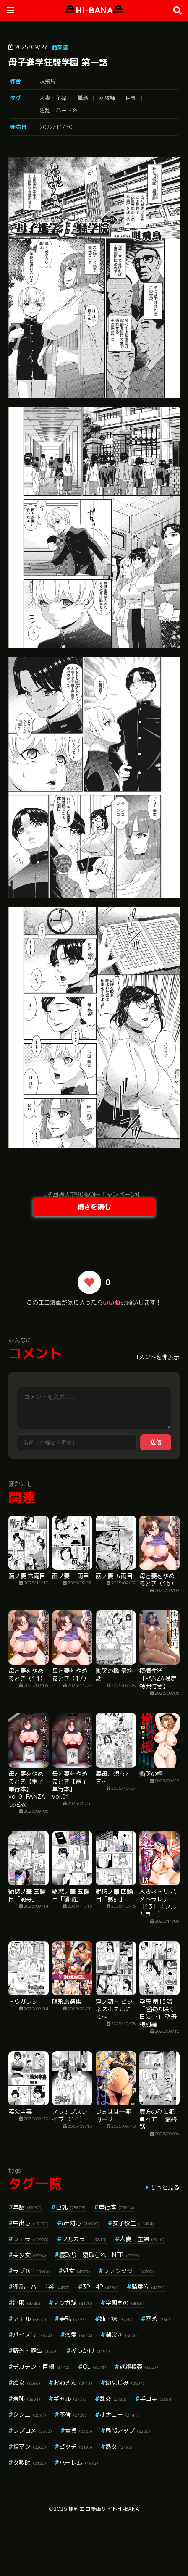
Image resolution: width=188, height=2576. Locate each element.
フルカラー (84, 2239)
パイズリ (32, 2335)
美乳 (72, 2319)
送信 (155, 1442)
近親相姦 (138, 2367)
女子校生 (133, 2223)
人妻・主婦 (53, 98)
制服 (26, 2303)
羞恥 (26, 2398)
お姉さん (72, 2383)
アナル (29, 2319)
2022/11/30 (55, 127)
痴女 (26, 2383)
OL (94, 2367)
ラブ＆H (31, 2271)
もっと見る (165, 2187)
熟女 (119, 2446)
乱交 (113, 2398)
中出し (31, 2223)
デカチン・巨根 (41, 2367)
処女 (76, 2271)
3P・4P (100, 2287)
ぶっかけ (90, 2351)
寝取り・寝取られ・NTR (99, 2255)
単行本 (116, 2207)
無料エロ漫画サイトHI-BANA (103, 2509)
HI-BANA (94, 10)
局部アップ (127, 2430)
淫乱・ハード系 (58, 110)
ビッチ (75, 2446)
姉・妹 (116, 2319)
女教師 (107, 98)
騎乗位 (147, 2287)
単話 (82, 98)
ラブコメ (32, 2430)
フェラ (31, 2239)
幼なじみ (124, 2383)
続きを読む (94, 1206)
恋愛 (78, 2335)
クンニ (29, 2414)
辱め (159, 2319)
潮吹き (121, 2335)
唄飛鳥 (47, 81)
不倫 (72, 2414)
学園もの (124, 2303)
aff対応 (80, 2223)
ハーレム (78, 2462)
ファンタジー (128, 2271)
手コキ (156, 2398)
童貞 (78, 2430)
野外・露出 (35, 2351)
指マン (29, 2446)
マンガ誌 (72, 2303)
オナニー (118, 2414)
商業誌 (60, 47)
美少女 (29, 2255)
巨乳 (130, 98)
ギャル (69, 2398)
